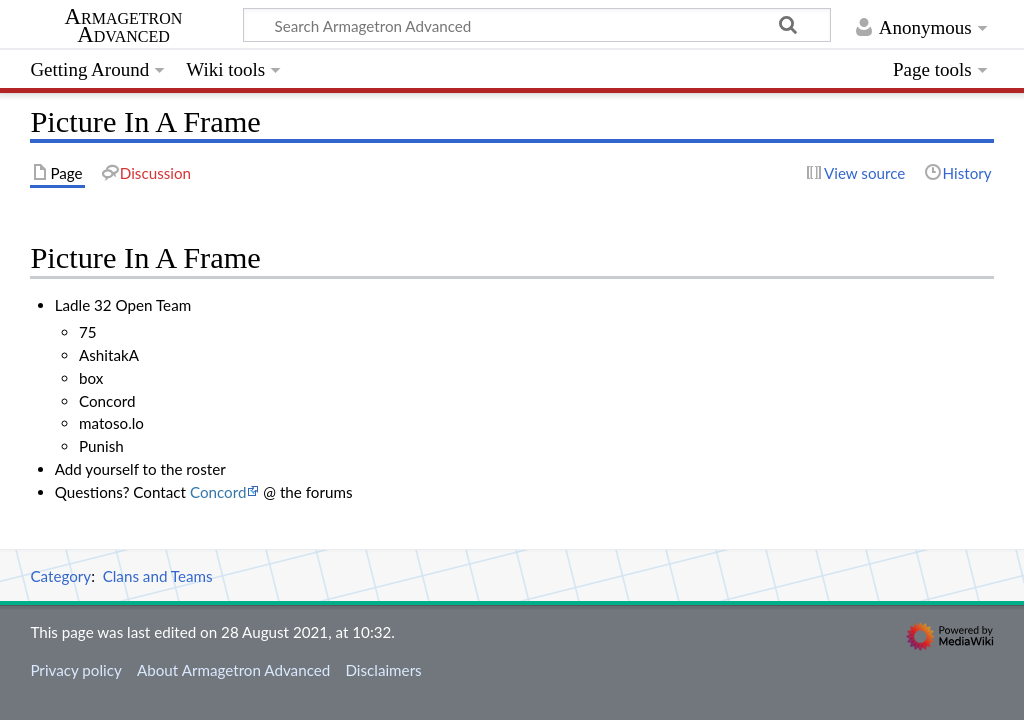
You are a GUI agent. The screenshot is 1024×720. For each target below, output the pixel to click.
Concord (218, 492)
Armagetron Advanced (124, 26)
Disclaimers (383, 670)
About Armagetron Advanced (233, 670)
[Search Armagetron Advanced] (537, 25)
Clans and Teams (158, 576)
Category (60, 576)
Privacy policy (75, 670)
